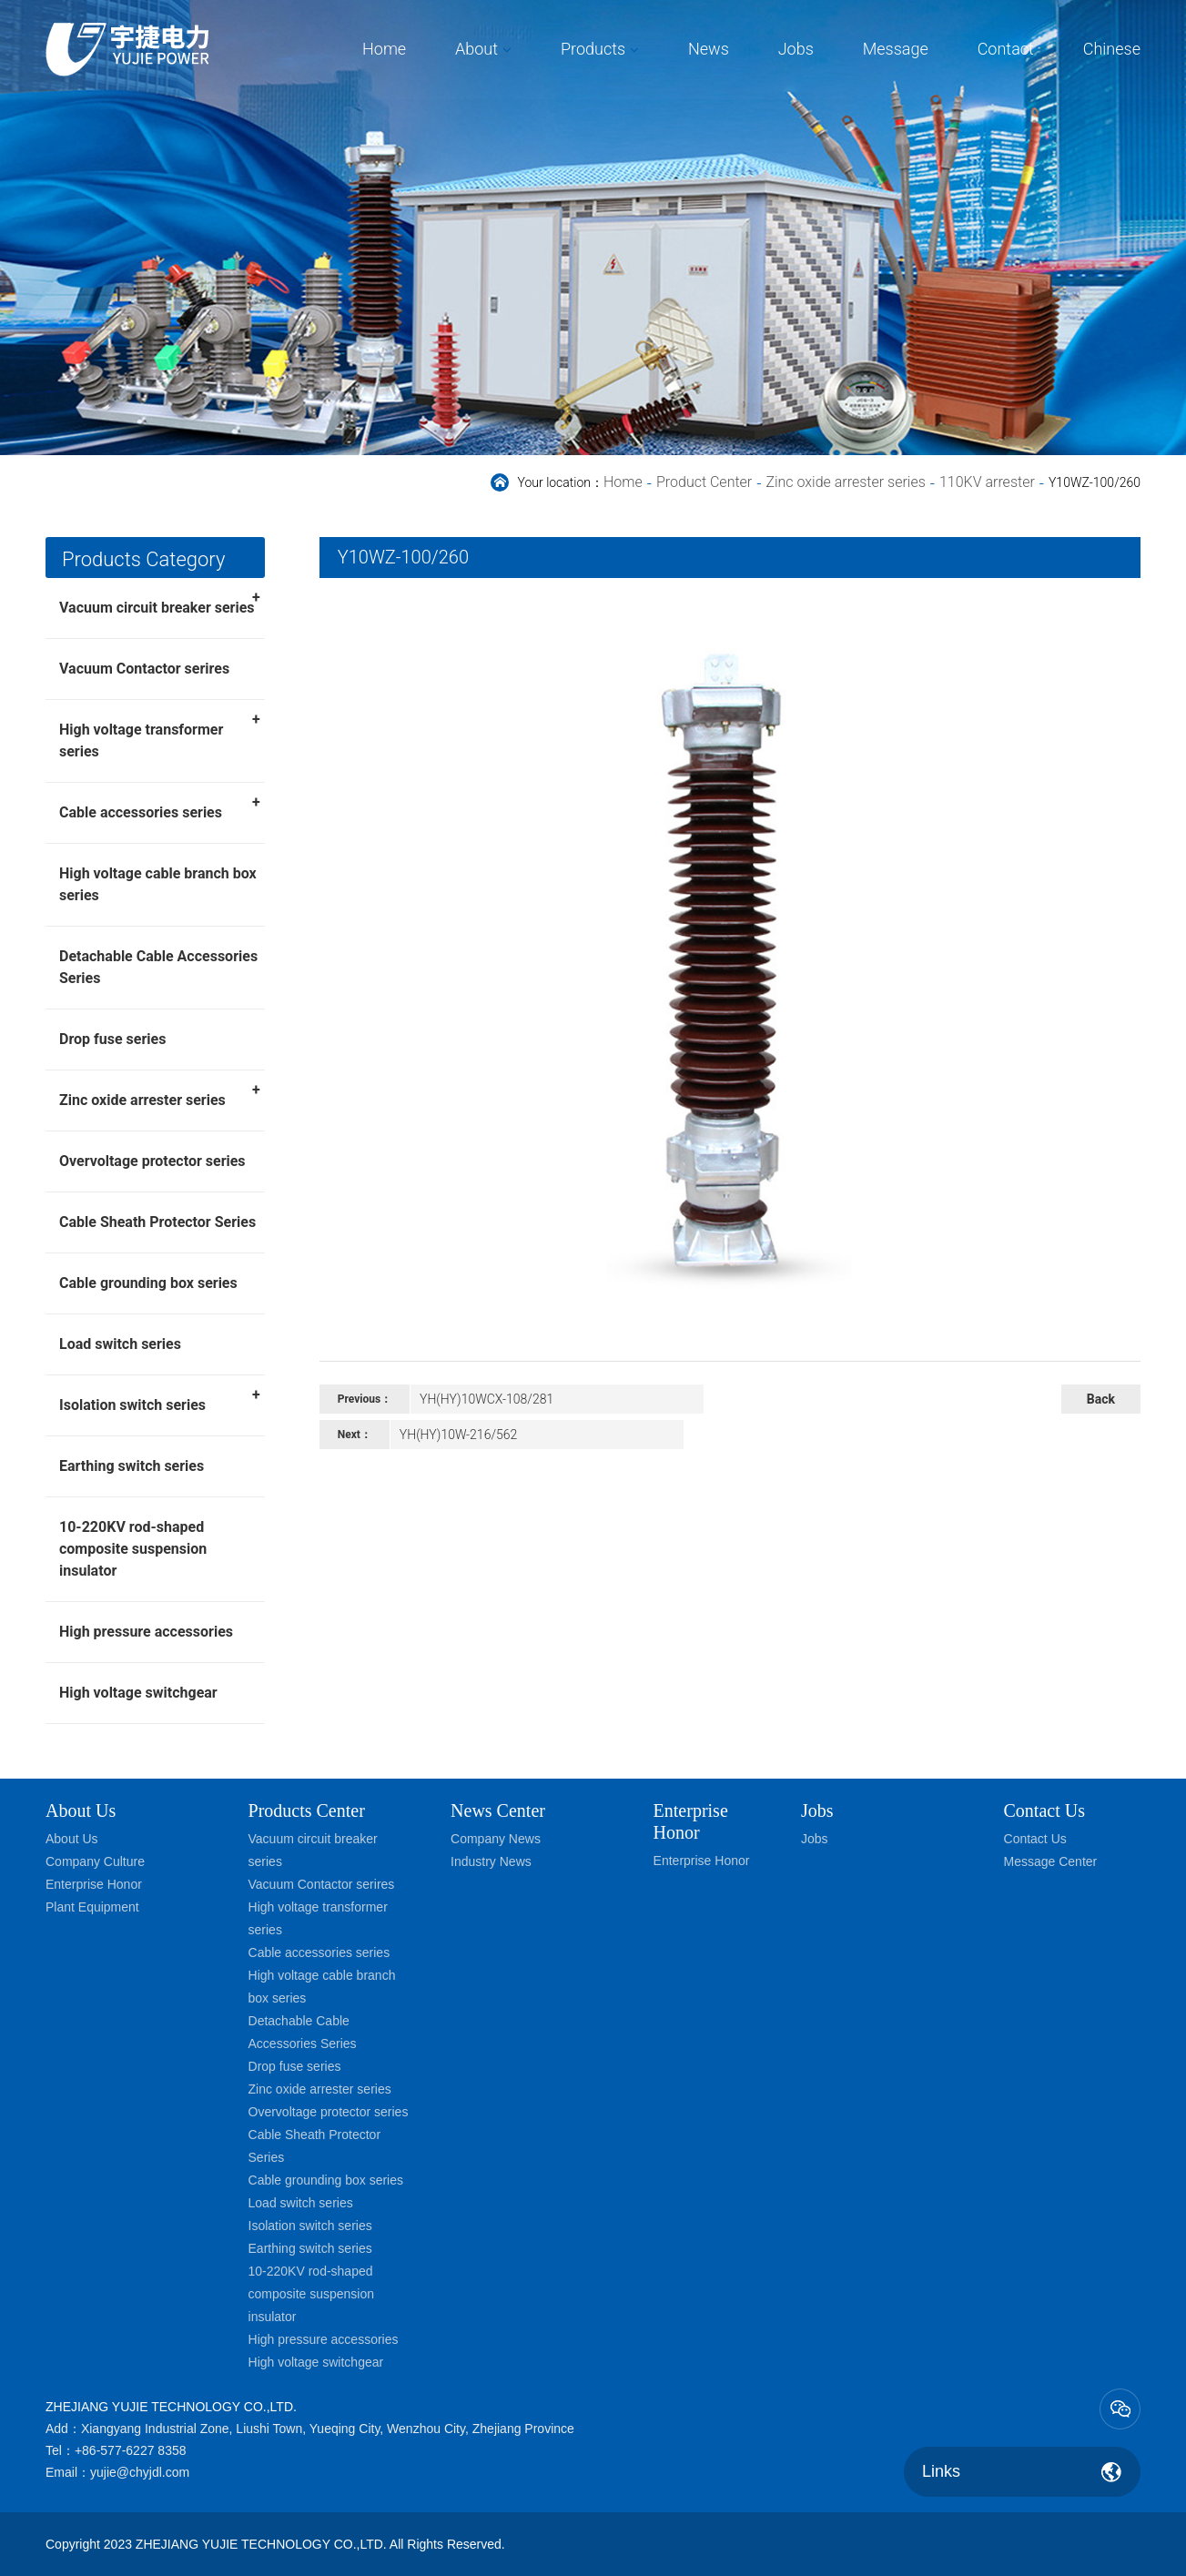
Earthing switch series (131, 1466)
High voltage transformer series (159, 734)
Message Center (1051, 1861)
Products (593, 48)
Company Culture (95, 1861)
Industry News (491, 1861)
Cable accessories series (159, 806)
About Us (81, 1810)
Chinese (1111, 48)
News (708, 48)
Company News (496, 1838)
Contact (1006, 48)
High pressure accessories (146, 1631)
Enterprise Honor (94, 1884)
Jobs (796, 48)
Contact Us (1035, 1838)
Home (384, 48)
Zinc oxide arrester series (845, 482)
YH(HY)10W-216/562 (458, 1434)
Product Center (704, 482)
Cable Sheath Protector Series (157, 1222)
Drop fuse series (112, 1039)
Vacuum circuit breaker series (159, 601)
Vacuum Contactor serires (144, 668)
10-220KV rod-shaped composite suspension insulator (133, 1548)
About (476, 48)
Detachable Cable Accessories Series (158, 967)
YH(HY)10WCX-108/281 (486, 1399)
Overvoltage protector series (152, 1161)
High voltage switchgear (138, 1692)
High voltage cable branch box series (158, 884)
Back (1101, 1399)
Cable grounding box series (148, 1283)
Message (895, 48)
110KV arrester (987, 482)
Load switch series (120, 1344)
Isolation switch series (159, 1399)
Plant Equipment (92, 1907)
